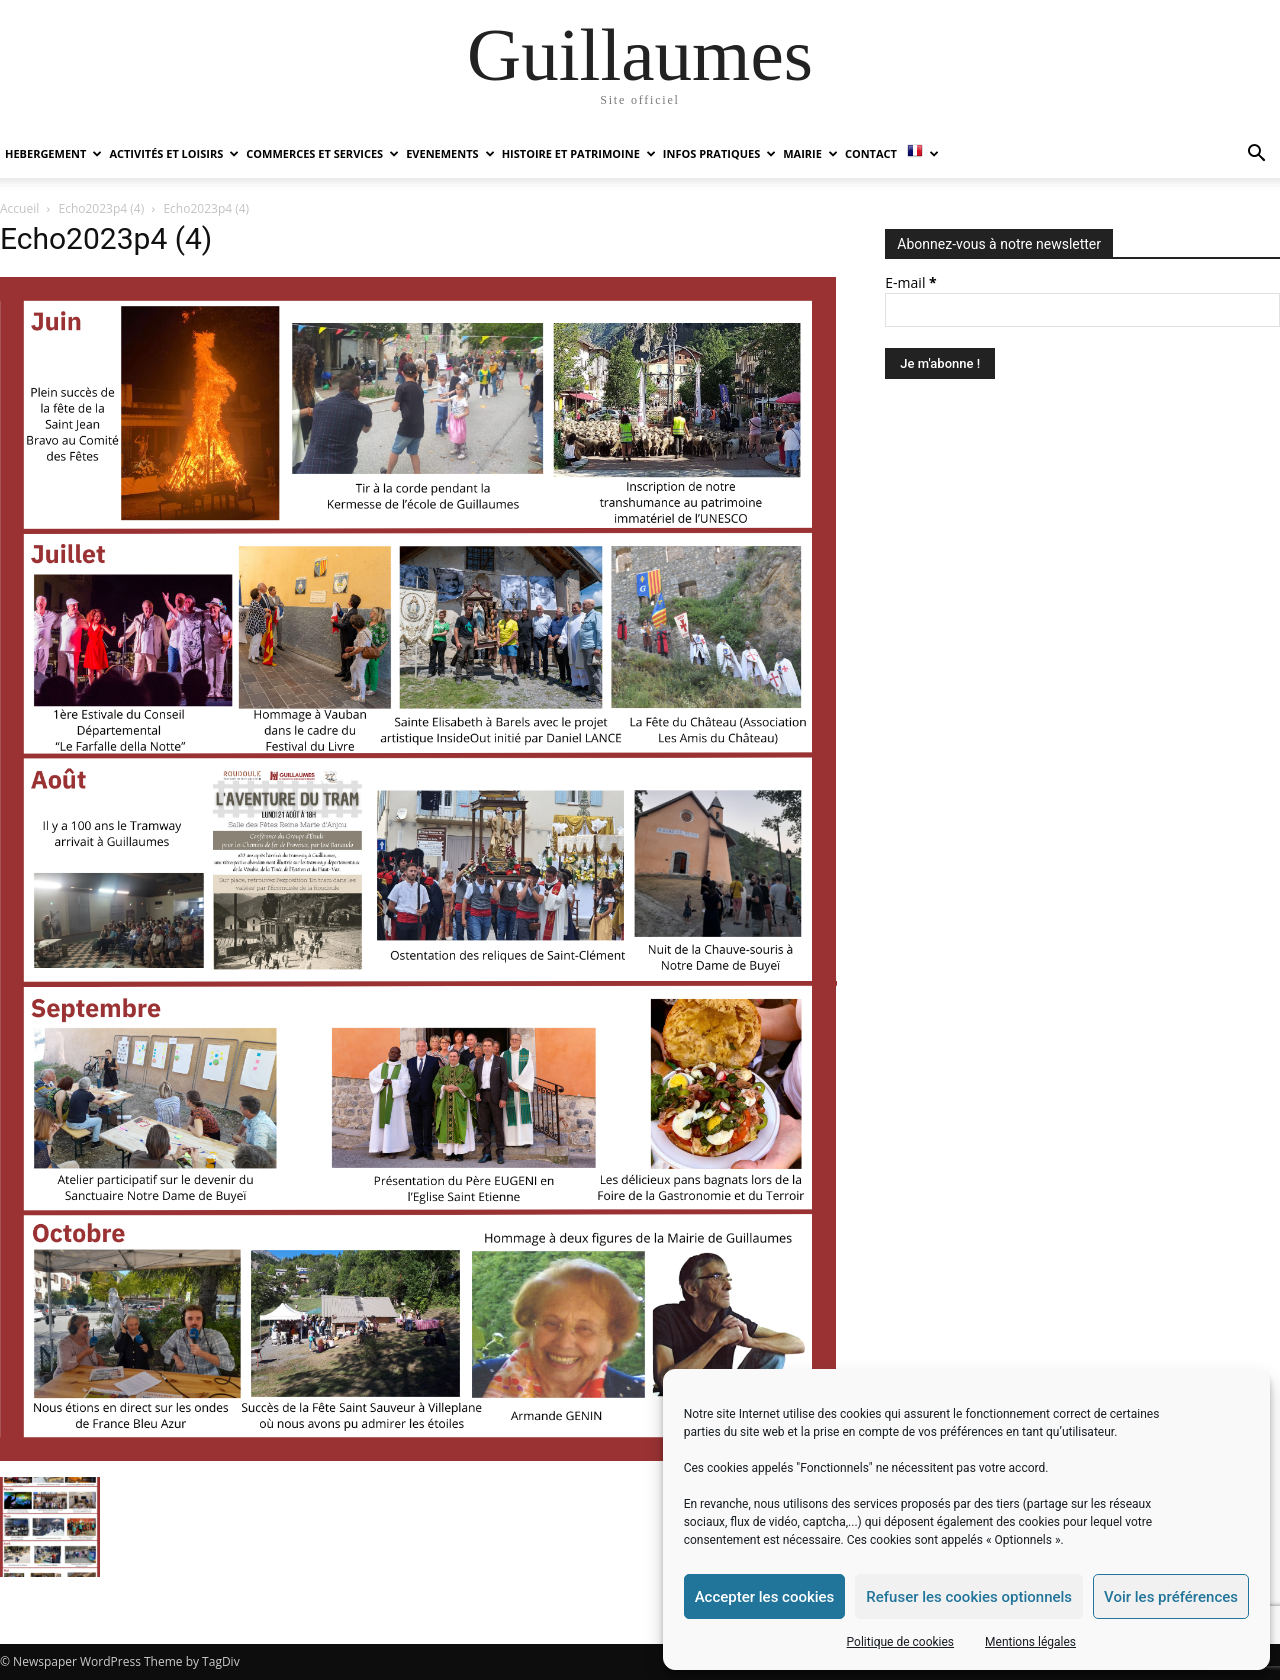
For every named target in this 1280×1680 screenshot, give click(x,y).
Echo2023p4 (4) (102, 208)
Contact (871, 153)
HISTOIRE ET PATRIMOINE (579, 153)
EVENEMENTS (450, 153)
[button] (1256, 155)
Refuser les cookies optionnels (969, 1597)
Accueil (19, 208)
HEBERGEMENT (53, 153)
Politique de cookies (900, 1642)
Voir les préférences (1171, 1597)
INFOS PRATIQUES (719, 153)
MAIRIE (810, 153)
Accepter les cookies (765, 1597)
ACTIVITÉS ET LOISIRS (174, 153)
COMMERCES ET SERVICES (322, 153)
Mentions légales (1030, 1642)
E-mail (910, 282)
